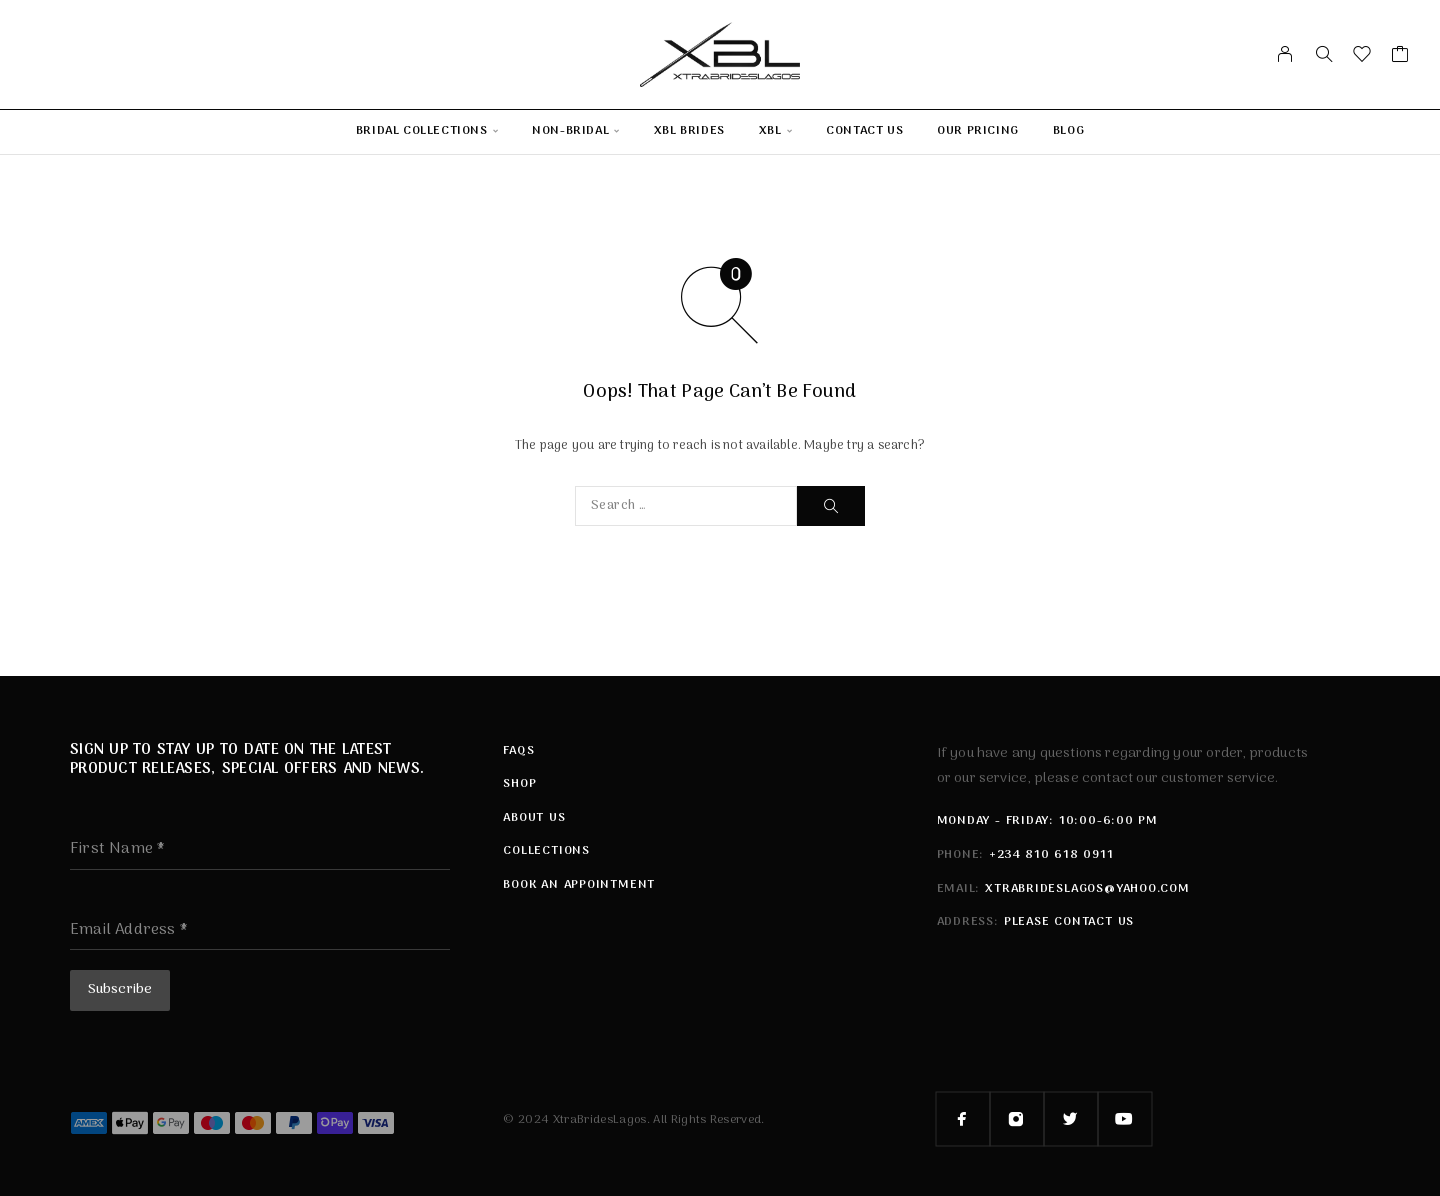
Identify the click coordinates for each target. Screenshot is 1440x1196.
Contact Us (864, 131)
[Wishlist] (1362, 58)
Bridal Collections (422, 131)
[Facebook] (963, 1115)
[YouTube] (1125, 1115)
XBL (770, 131)
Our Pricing (978, 131)
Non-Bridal (570, 131)
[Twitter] (1071, 1115)
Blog (1068, 131)
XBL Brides (689, 131)
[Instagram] (1017, 1115)
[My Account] (1285, 54)
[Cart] (1400, 58)
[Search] (1324, 54)
